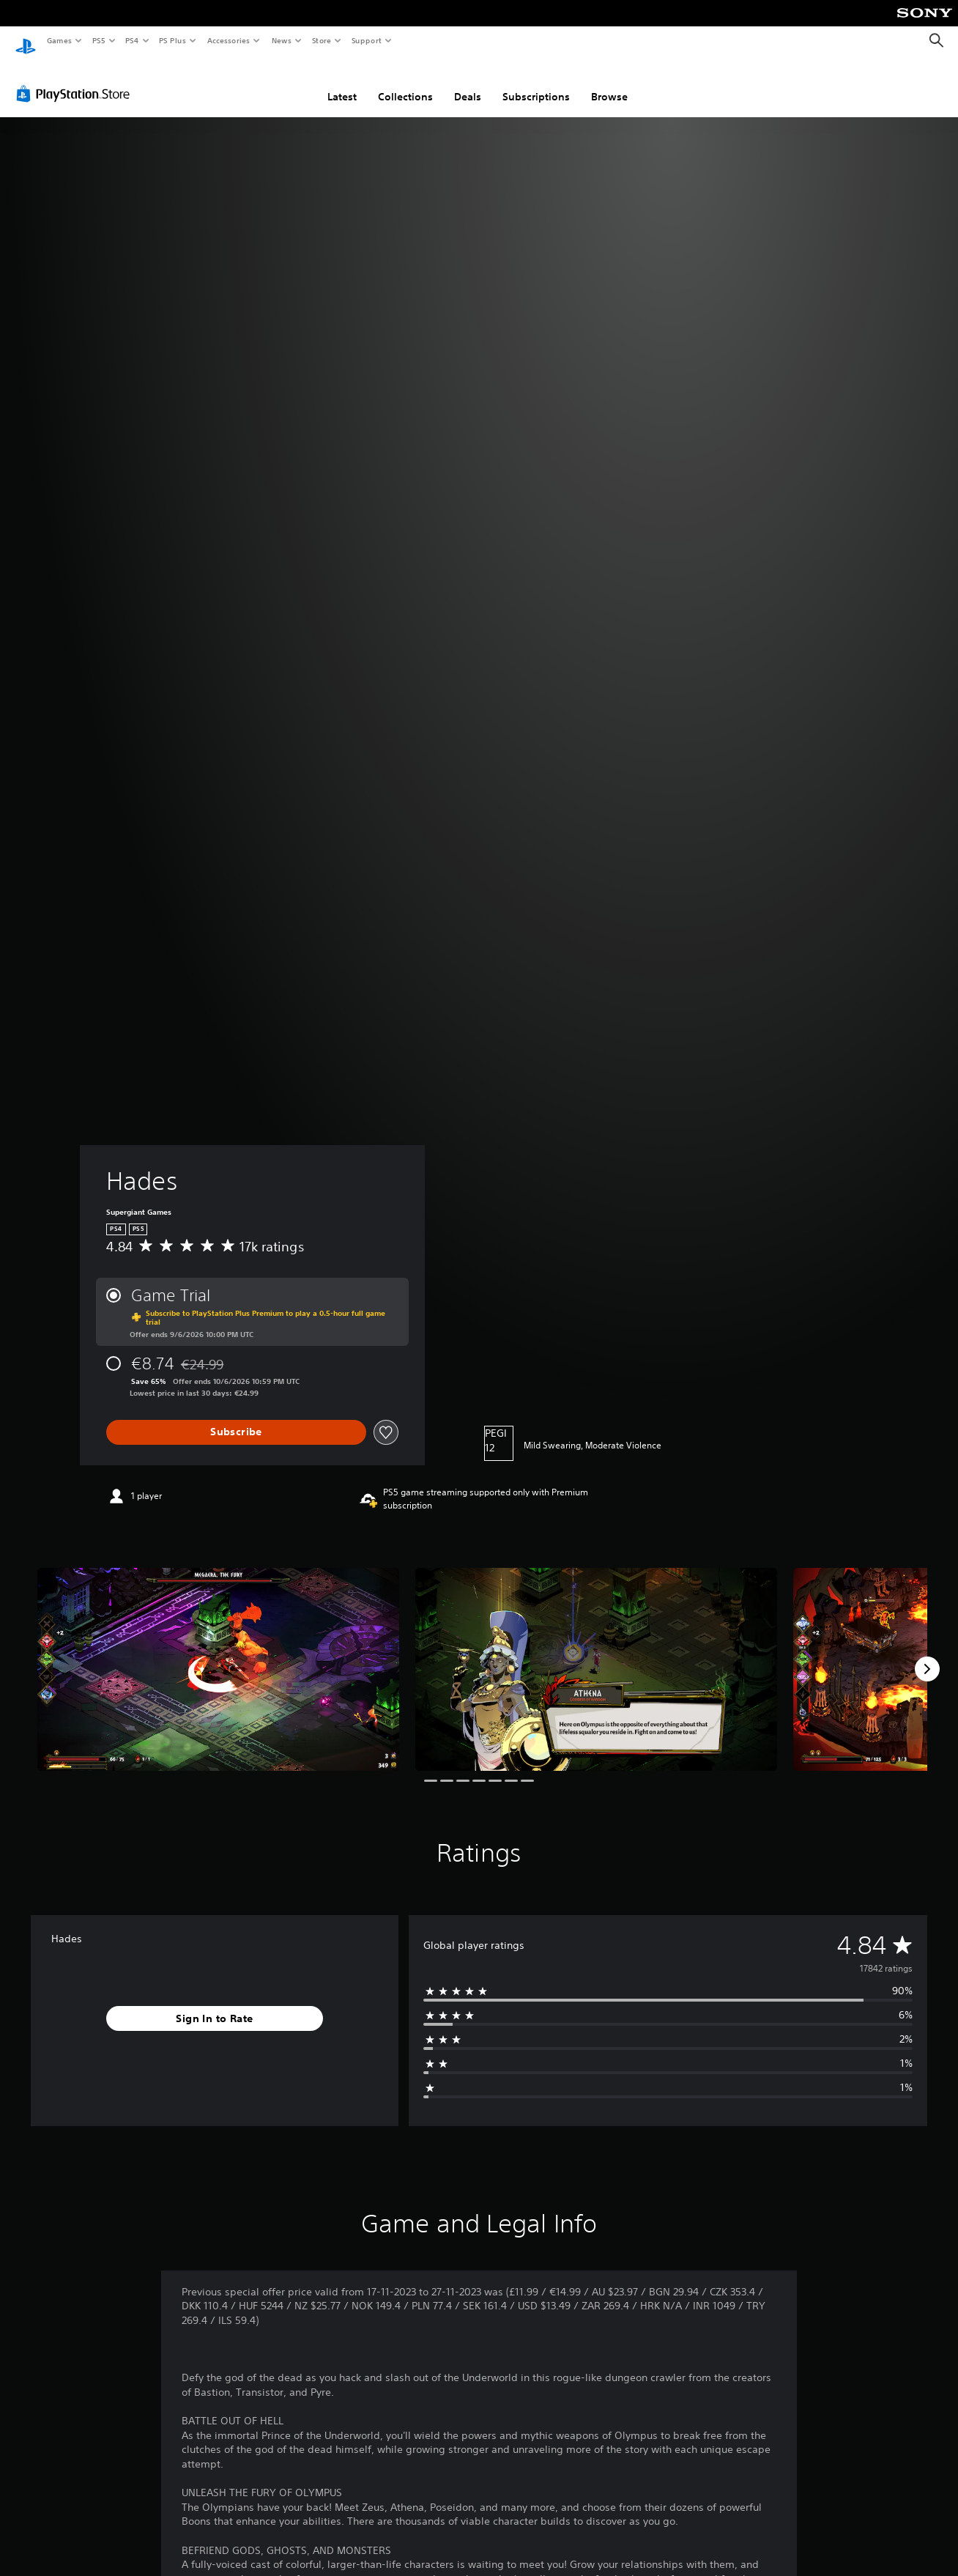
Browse (609, 82)
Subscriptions (536, 82)
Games (58, 40)
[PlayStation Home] (25, 41)
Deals (467, 82)
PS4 (132, 40)
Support (366, 40)
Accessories (228, 40)
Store (321, 40)
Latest (342, 82)
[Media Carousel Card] (218, 1656)
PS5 (98, 40)
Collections (405, 82)
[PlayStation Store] (76, 80)
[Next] (927, 1655)
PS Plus (173, 40)
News (282, 40)
